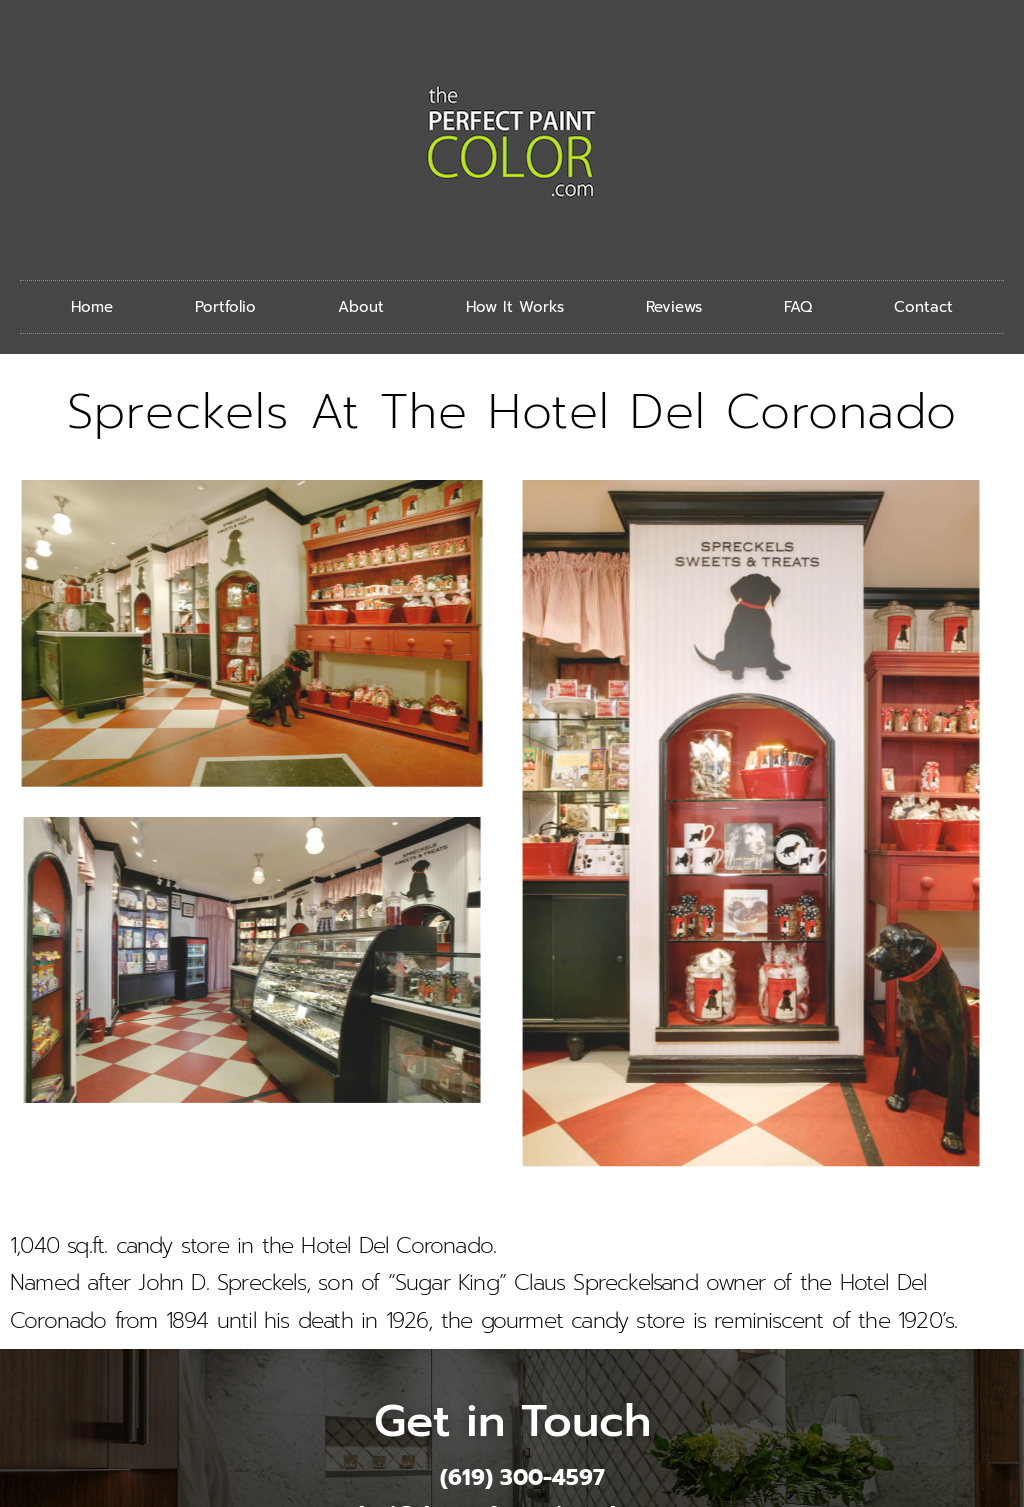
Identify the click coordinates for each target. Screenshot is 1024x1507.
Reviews (674, 307)
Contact (923, 307)
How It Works (515, 307)
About (361, 307)
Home (92, 307)
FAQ (798, 307)
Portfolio (225, 307)
